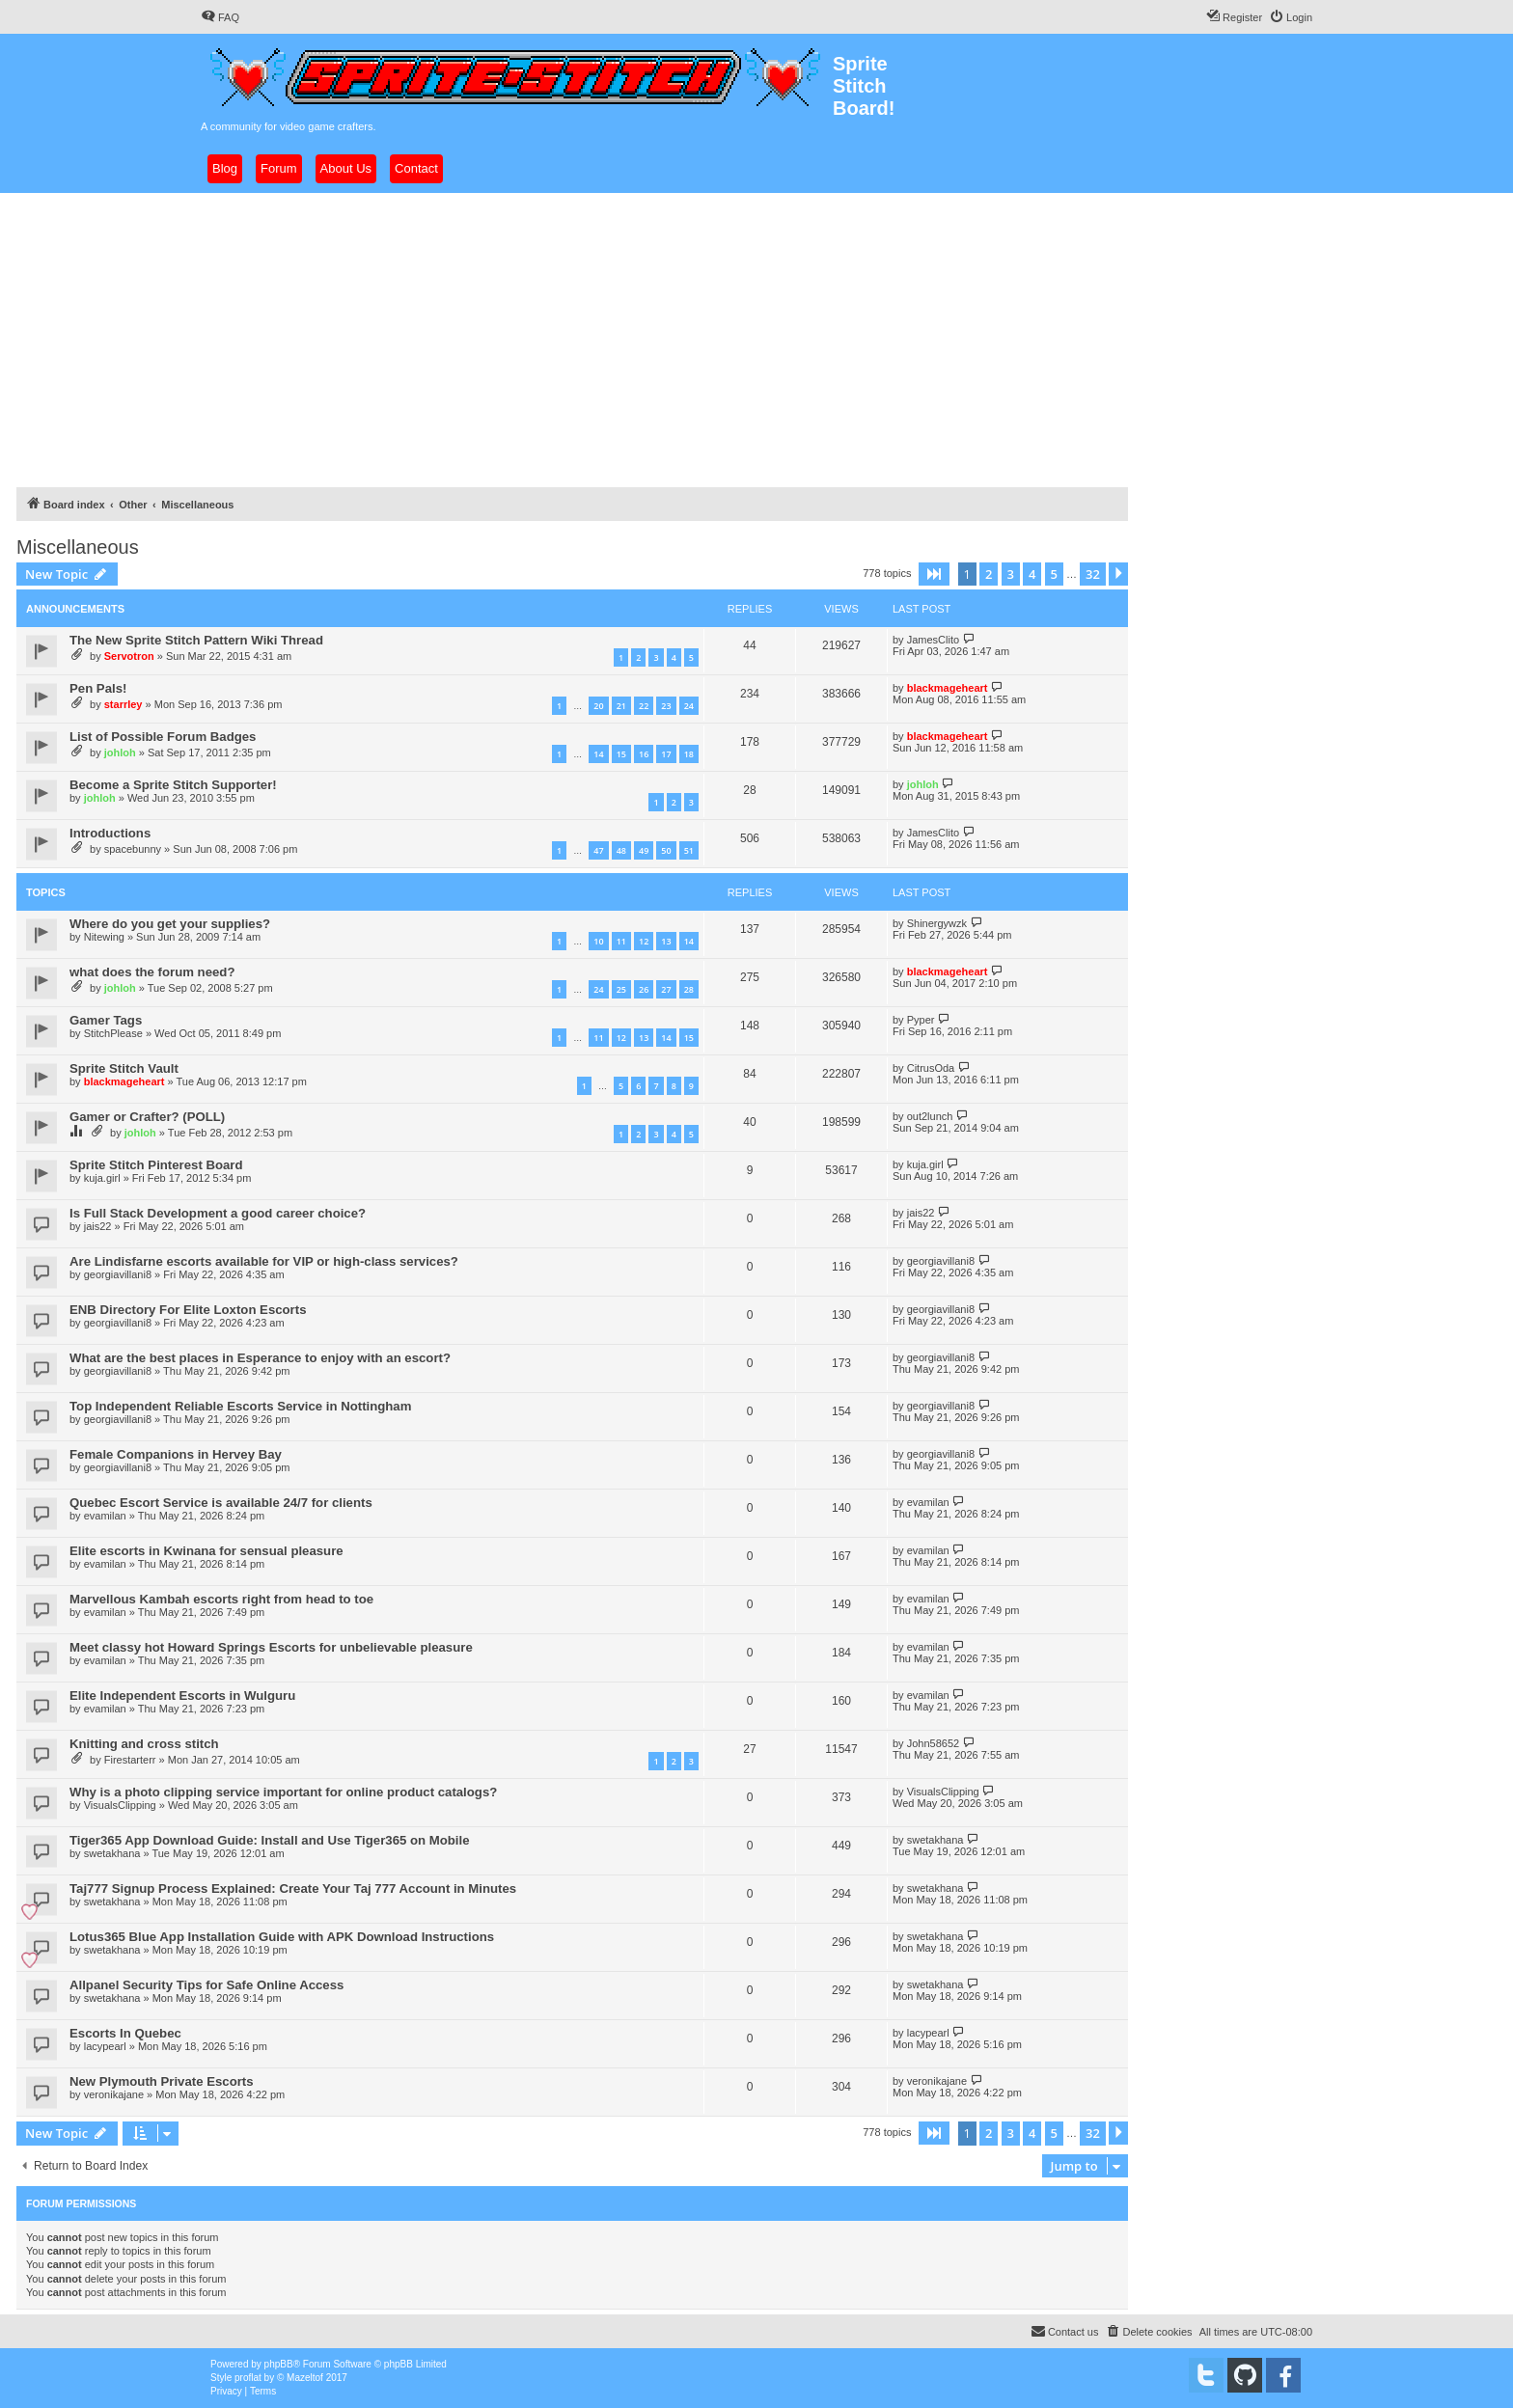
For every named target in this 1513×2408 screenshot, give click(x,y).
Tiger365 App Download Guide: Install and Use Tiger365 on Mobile (269, 1840)
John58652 (933, 1743)
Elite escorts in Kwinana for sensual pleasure (206, 1551)
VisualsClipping (120, 1805)
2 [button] (988, 574)
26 (643, 989)
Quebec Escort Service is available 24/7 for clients (220, 1502)
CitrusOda (931, 1068)
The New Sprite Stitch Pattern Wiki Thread (196, 640)
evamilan (105, 1515)
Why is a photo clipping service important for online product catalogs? (283, 1792)
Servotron (129, 656)
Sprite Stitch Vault (124, 1068)
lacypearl (105, 2046)
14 (598, 754)
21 (621, 705)
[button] (934, 574)
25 (621, 989)
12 (643, 941)
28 (689, 989)
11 (621, 941)
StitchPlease (113, 1033)
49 (643, 850)
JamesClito (933, 639)
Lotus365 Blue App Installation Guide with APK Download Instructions (281, 1936)
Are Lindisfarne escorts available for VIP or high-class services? (263, 1261)
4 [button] (1032, 574)
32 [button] (1093, 574)
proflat (247, 2377)
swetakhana (112, 1853)
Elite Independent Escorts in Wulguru (182, 1695)
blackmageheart (947, 688)
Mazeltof (305, 2377)
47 (598, 850)
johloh (120, 752)
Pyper (921, 1020)
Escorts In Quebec (125, 2033)
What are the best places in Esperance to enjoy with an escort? (260, 1358)
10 (598, 941)
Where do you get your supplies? (169, 924)
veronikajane (114, 2094)
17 (666, 754)
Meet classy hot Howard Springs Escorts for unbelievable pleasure (271, 1647)
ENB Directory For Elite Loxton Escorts (187, 1309)
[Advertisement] (756, 338)
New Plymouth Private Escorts (161, 2081)
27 (666, 989)
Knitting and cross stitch (144, 1744)
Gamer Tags (105, 1020)
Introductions (110, 833)
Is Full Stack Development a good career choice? (217, 1213)
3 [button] (1010, 574)
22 (643, 705)
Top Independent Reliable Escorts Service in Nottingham (240, 1406)
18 (689, 754)
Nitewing (104, 937)
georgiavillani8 (117, 1274)
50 (666, 850)
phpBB (278, 2364)
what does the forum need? (151, 972)
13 (666, 941)
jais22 (98, 1226)
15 (621, 754)
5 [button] (1054, 574)
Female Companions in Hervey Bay (175, 1454)
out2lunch (930, 1116)
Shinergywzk (937, 923)
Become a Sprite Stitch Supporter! (173, 785)
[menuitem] (220, 17)
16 (643, 754)
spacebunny (132, 849)
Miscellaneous (77, 547)
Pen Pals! (97, 688)
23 (666, 705)
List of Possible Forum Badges (162, 736)
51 (689, 850)
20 (598, 705)
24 (689, 705)
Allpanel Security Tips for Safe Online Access (206, 1985)
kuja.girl (102, 1178)
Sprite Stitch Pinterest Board (156, 1165)
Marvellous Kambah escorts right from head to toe (221, 1599)
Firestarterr (130, 1759)
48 (621, 850)
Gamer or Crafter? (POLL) (147, 1116)
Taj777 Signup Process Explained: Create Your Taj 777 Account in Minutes (292, 1888)
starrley (123, 704)
